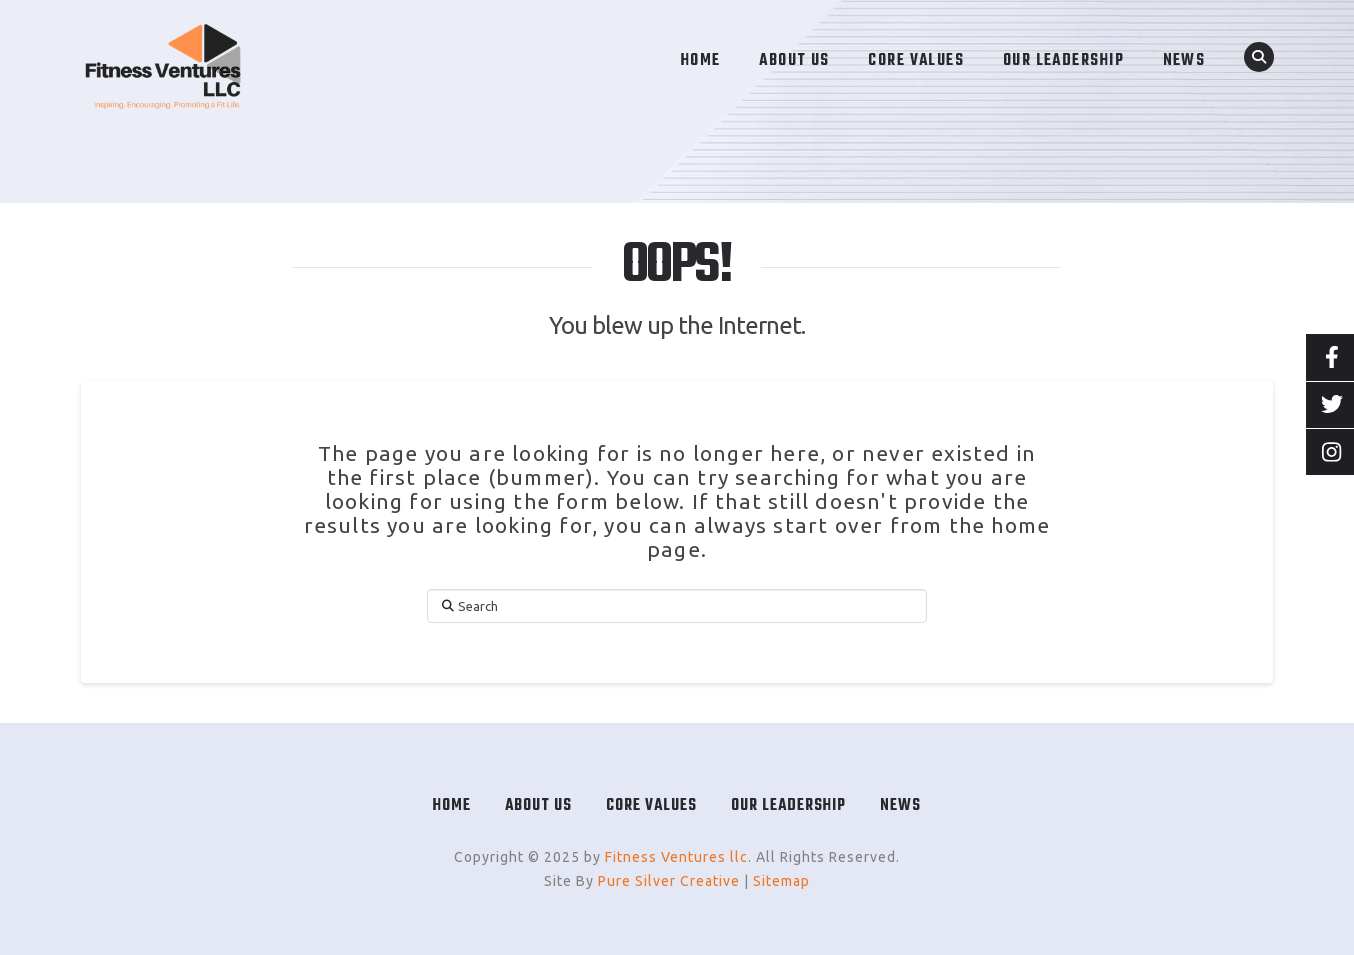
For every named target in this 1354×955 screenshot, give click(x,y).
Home (452, 806)
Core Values (651, 806)
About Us (538, 806)
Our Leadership (788, 806)
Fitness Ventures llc (676, 857)
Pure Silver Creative (669, 881)
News (900, 806)
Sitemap (781, 881)
